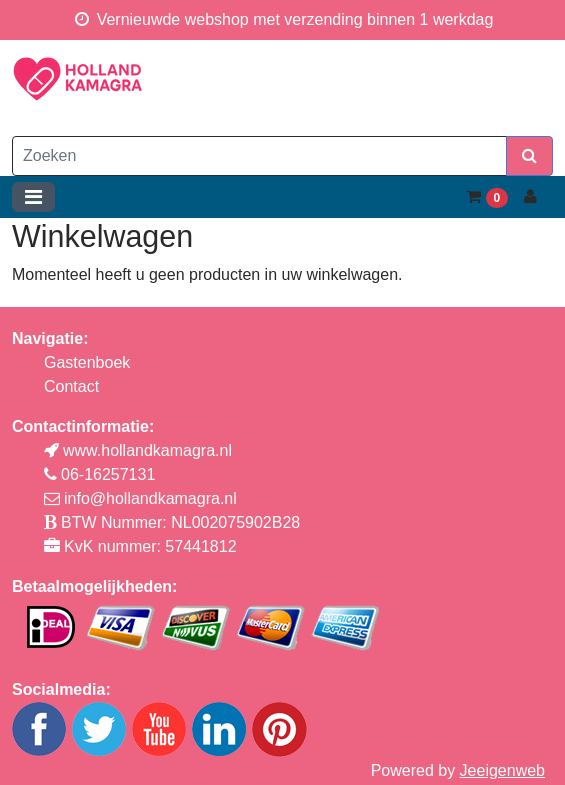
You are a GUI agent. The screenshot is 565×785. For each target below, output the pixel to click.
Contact (71, 386)
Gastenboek (87, 362)
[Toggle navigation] (33, 197)
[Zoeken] (259, 156)
